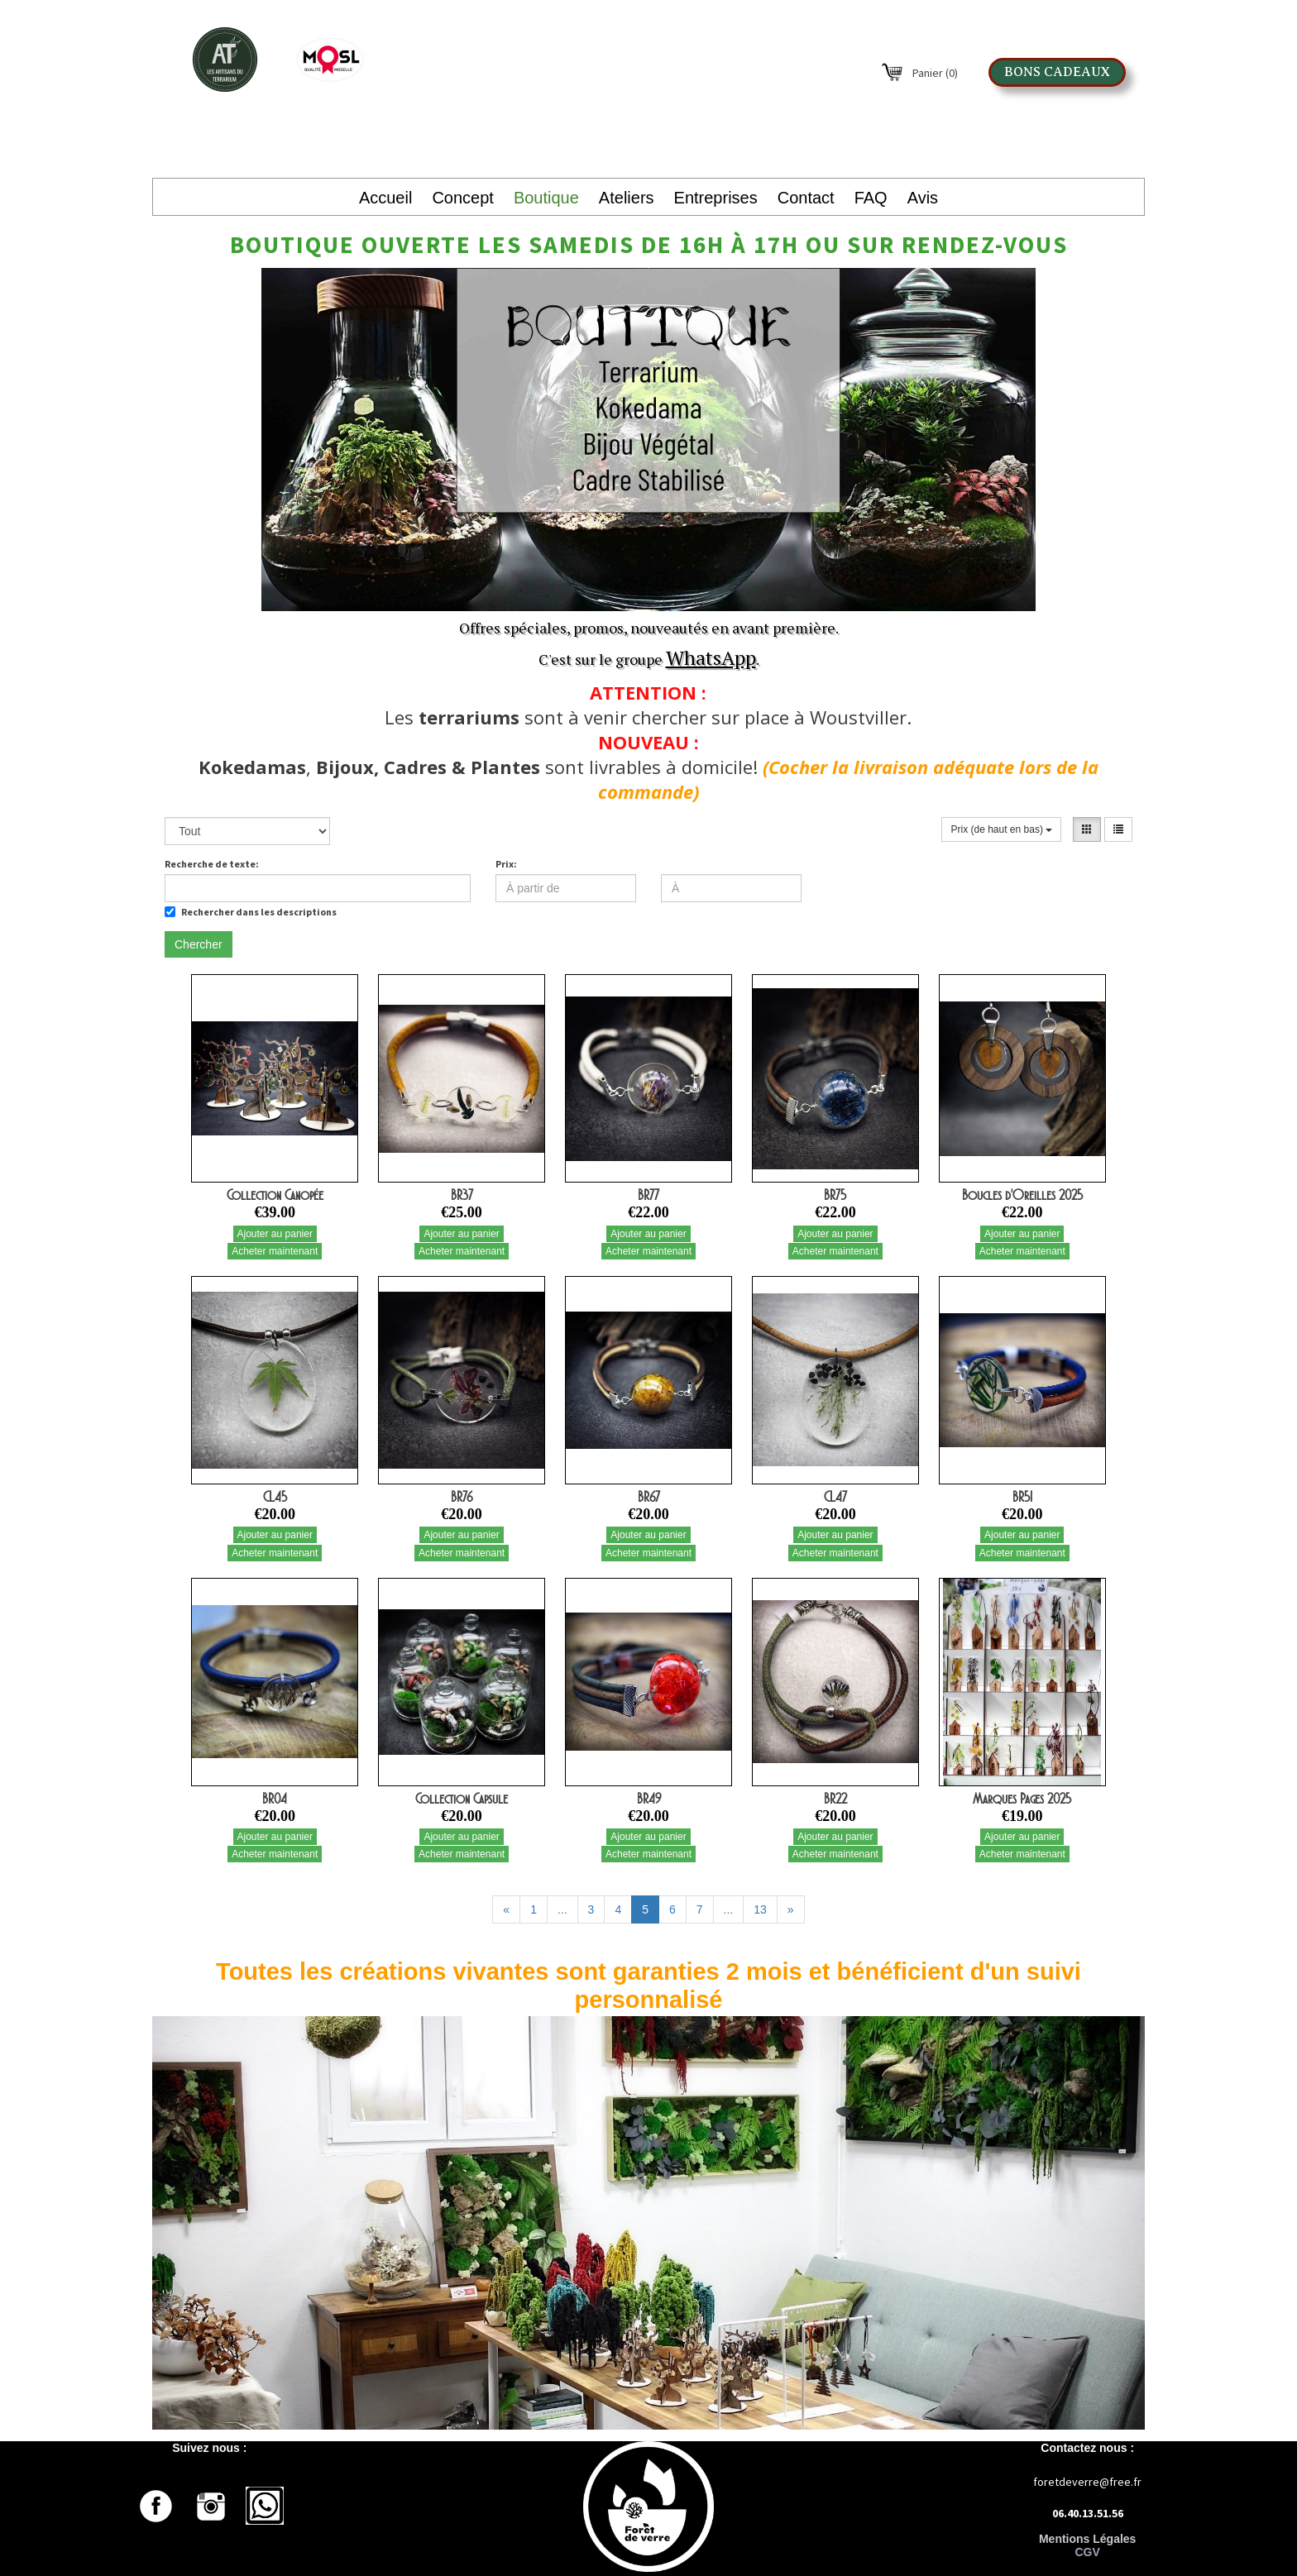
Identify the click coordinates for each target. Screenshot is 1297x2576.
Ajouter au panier (275, 1234)
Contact (806, 198)
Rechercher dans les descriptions (251, 912)
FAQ (871, 198)
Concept (463, 198)
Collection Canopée (275, 1195)
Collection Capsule (461, 1798)
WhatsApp (711, 657)
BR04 (274, 1798)
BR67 (649, 1497)
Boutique (546, 198)
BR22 (835, 1798)
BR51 (1022, 1497)
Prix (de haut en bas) (1001, 829)
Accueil (385, 198)
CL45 (275, 1497)
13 (760, 1909)
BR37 (462, 1195)
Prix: (506, 864)
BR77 (648, 1195)
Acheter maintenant (275, 1251)
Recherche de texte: (212, 864)
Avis (922, 198)
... (562, 1909)
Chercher (199, 944)
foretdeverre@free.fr (1087, 2481)
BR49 (649, 1798)
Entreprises (716, 198)
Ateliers (626, 198)
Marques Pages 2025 (1022, 1798)
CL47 (835, 1497)
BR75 (835, 1195)
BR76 (461, 1497)
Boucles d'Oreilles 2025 (1022, 1195)
